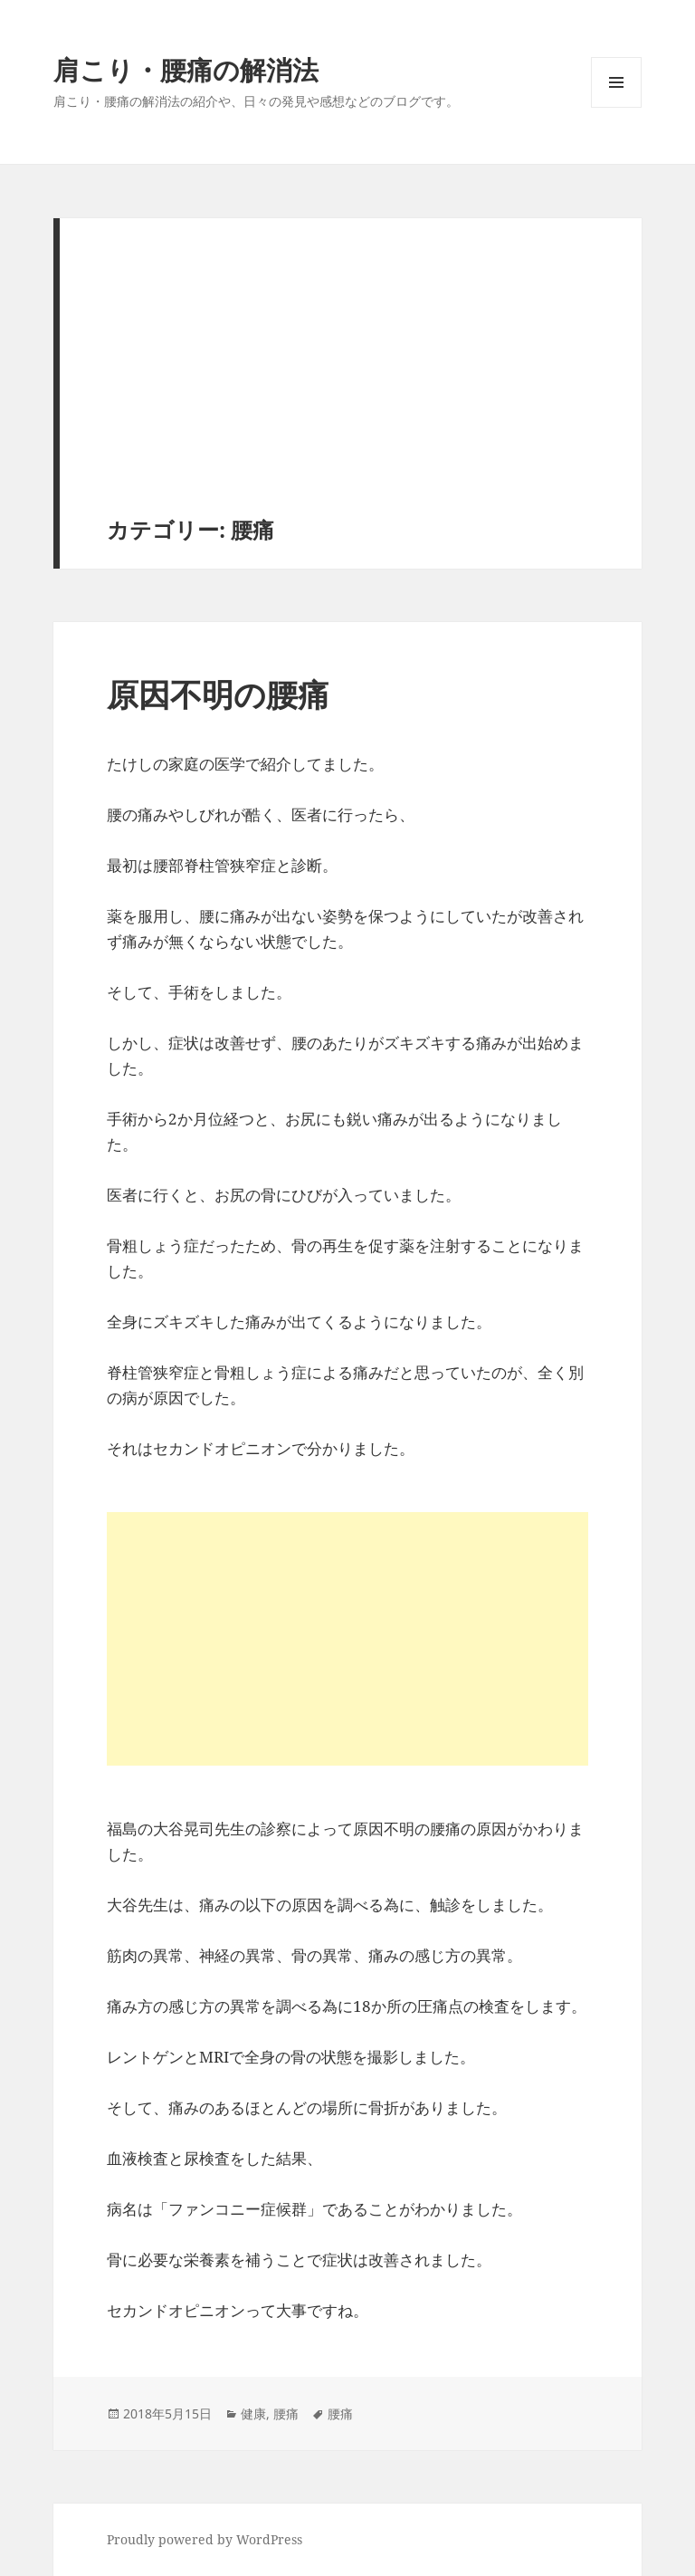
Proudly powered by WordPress (204, 2539)
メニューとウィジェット (616, 107)
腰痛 (286, 2413)
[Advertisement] (350, 381)
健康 (253, 2413)
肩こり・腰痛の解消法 (186, 69)
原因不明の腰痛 (218, 694)
